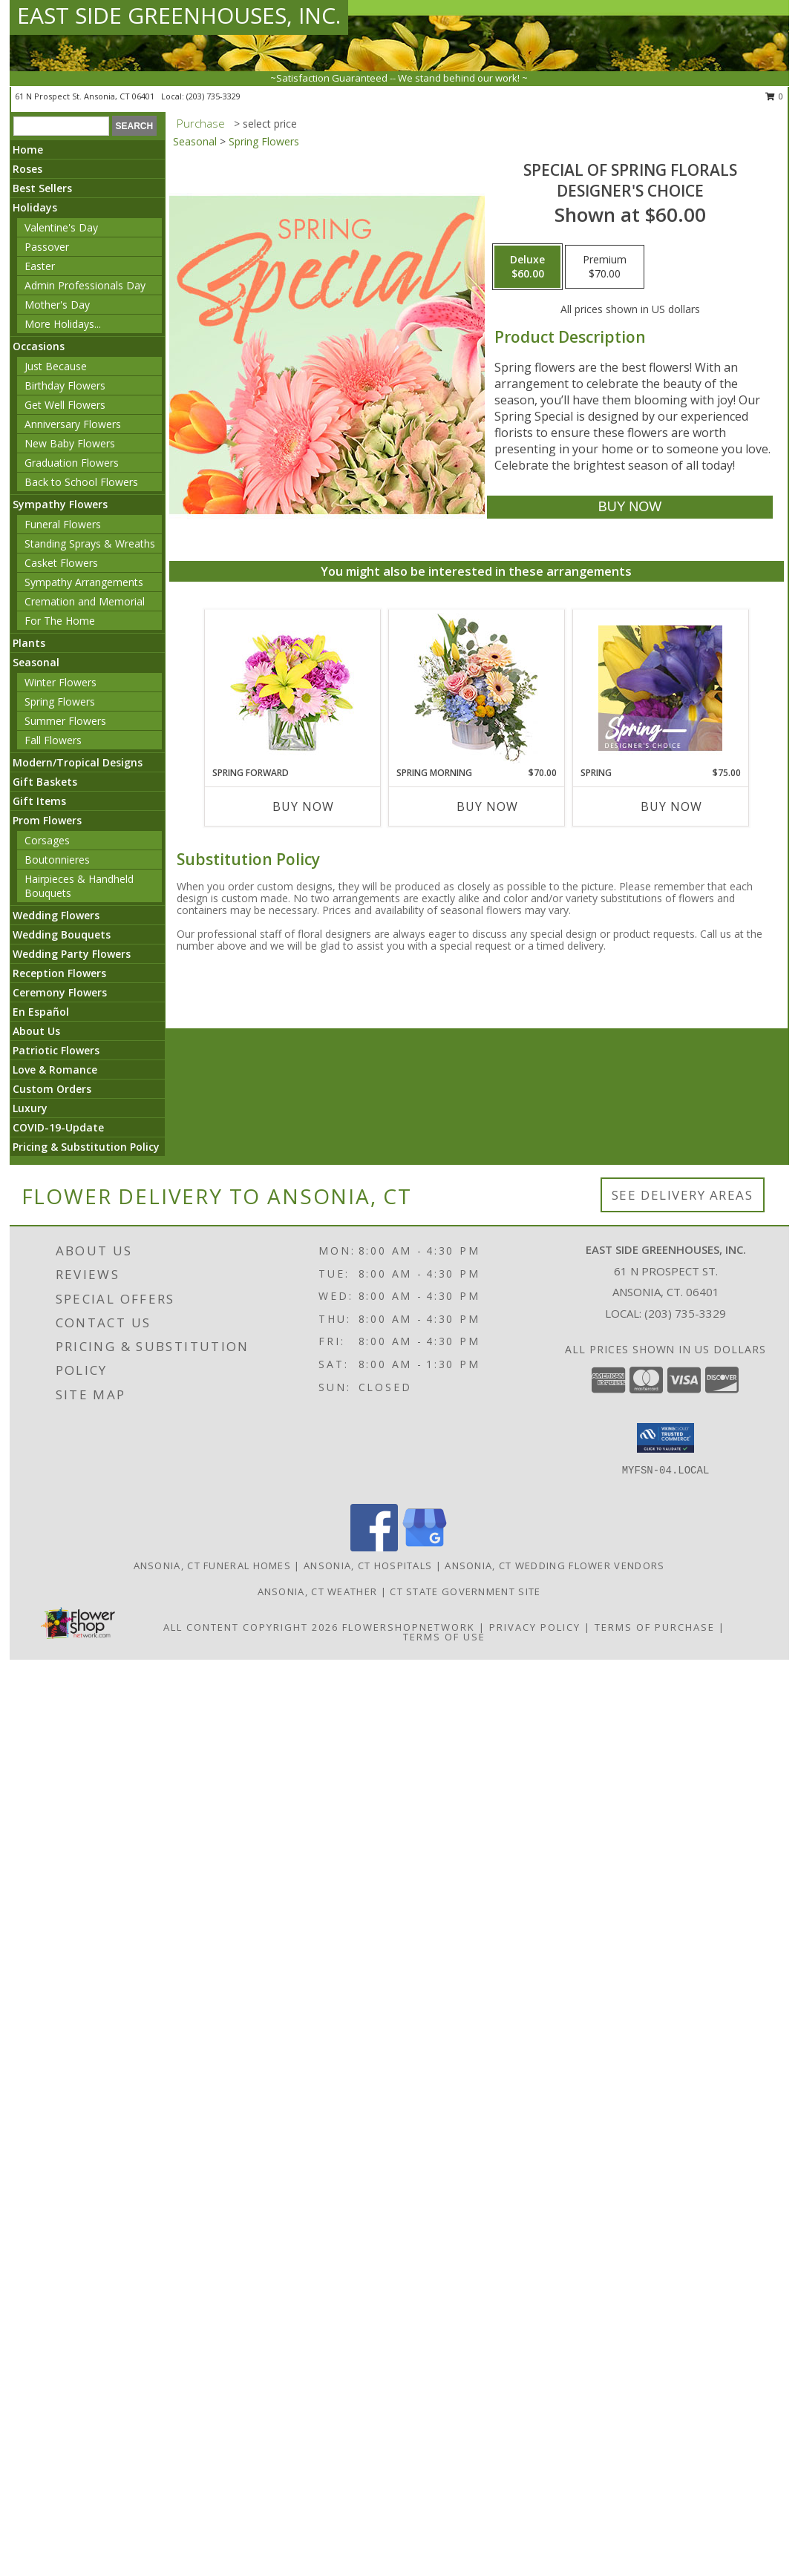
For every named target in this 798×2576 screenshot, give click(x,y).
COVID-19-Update (58, 1127)
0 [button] (774, 96)
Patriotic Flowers (56, 1050)
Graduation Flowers (71, 463)
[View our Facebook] (374, 1547)
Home (28, 149)
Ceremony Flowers (60, 992)
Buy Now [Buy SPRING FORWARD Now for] (303, 806)
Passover (46, 247)
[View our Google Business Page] (424, 1547)
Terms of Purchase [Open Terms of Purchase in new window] (655, 1627)
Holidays (35, 207)
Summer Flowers (65, 721)
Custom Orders (52, 1089)
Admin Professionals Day (84, 285)
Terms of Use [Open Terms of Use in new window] (444, 1636)
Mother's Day (57, 305)
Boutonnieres (57, 859)
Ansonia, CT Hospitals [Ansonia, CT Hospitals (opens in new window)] (368, 1565)
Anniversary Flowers (72, 424)
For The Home (59, 621)
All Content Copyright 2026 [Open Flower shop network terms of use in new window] (251, 1627)
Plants (29, 643)
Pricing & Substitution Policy (86, 1147)
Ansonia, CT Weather (318, 1591)
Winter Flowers (60, 682)
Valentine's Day (61, 227)
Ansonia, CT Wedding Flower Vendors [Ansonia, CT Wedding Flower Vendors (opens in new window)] (554, 1565)
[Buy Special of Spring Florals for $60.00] (630, 507)
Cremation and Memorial (84, 601)
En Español (41, 1012)
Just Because (55, 366)
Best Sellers (42, 188)
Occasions (39, 346)
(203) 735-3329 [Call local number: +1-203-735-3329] (213, 96)
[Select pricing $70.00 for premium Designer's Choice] (605, 267)
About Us (36, 1031)
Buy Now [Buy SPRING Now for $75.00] (671, 806)
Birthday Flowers (64, 385)
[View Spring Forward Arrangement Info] (292, 688)
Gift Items (39, 801)
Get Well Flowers (64, 405)
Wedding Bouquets (62, 934)
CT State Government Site (465, 1591)
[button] (665, 1438)
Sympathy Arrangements (83, 582)
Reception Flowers (59, 973)
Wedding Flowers (56, 915)
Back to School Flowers (81, 482)
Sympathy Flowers (60, 504)
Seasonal (36, 662)
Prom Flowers (47, 820)
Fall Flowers (53, 740)
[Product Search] (61, 126)
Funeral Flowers (62, 524)
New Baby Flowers (69, 443)
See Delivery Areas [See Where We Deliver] (682, 1194)
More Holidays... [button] (62, 324)
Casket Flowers (61, 563)
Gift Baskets (45, 782)
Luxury (30, 1108)
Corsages (47, 840)
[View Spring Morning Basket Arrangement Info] (476, 688)
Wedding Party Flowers (72, 954)
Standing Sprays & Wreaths (89, 543)
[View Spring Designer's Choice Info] (660, 688)
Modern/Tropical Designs (78, 762)
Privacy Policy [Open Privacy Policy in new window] (534, 1627)
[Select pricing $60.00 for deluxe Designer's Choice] (527, 267)
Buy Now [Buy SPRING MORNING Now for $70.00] (487, 806)
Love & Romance (55, 1069)
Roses (27, 169)
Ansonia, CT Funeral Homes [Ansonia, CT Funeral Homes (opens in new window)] (213, 1565)
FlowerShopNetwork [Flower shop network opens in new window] (408, 1627)
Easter (39, 266)
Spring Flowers (59, 701)
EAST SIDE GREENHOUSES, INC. (179, 15)
